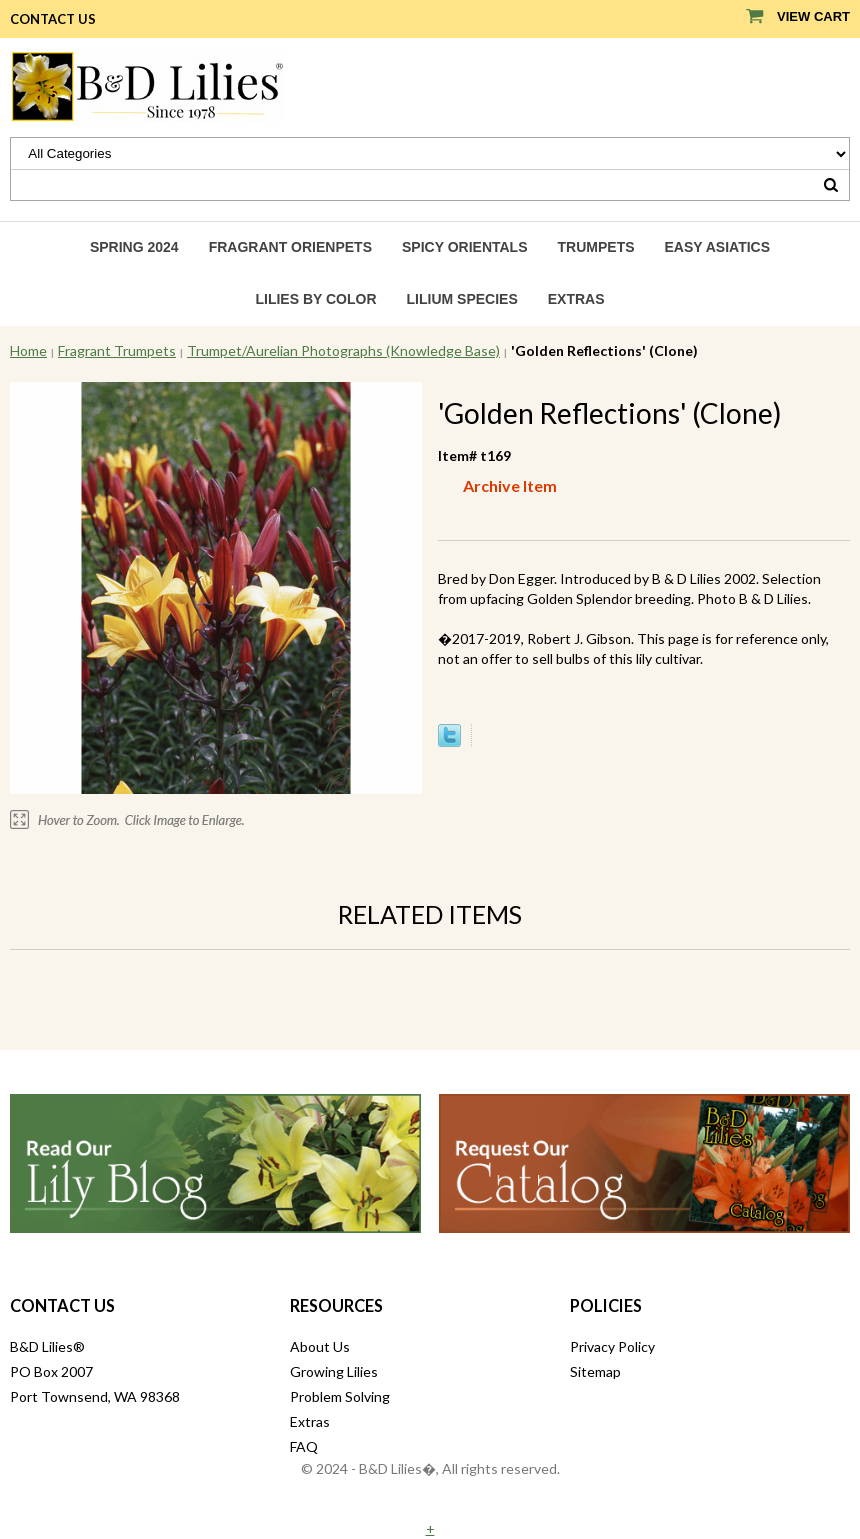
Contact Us (53, 19)
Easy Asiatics (718, 247)
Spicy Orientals (465, 247)
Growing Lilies (334, 1371)
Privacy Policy (612, 1346)
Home (28, 350)
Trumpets (596, 247)
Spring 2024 (134, 247)
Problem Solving (340, 1396)
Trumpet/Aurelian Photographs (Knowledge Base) (343, 350)
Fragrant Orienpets (290, 247)
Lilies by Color (315, 299)
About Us (320, 1346)
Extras (576, 299)
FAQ (304, 1446)
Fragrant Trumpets (117, 350)
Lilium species (462, 299)
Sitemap (595, 1371)
